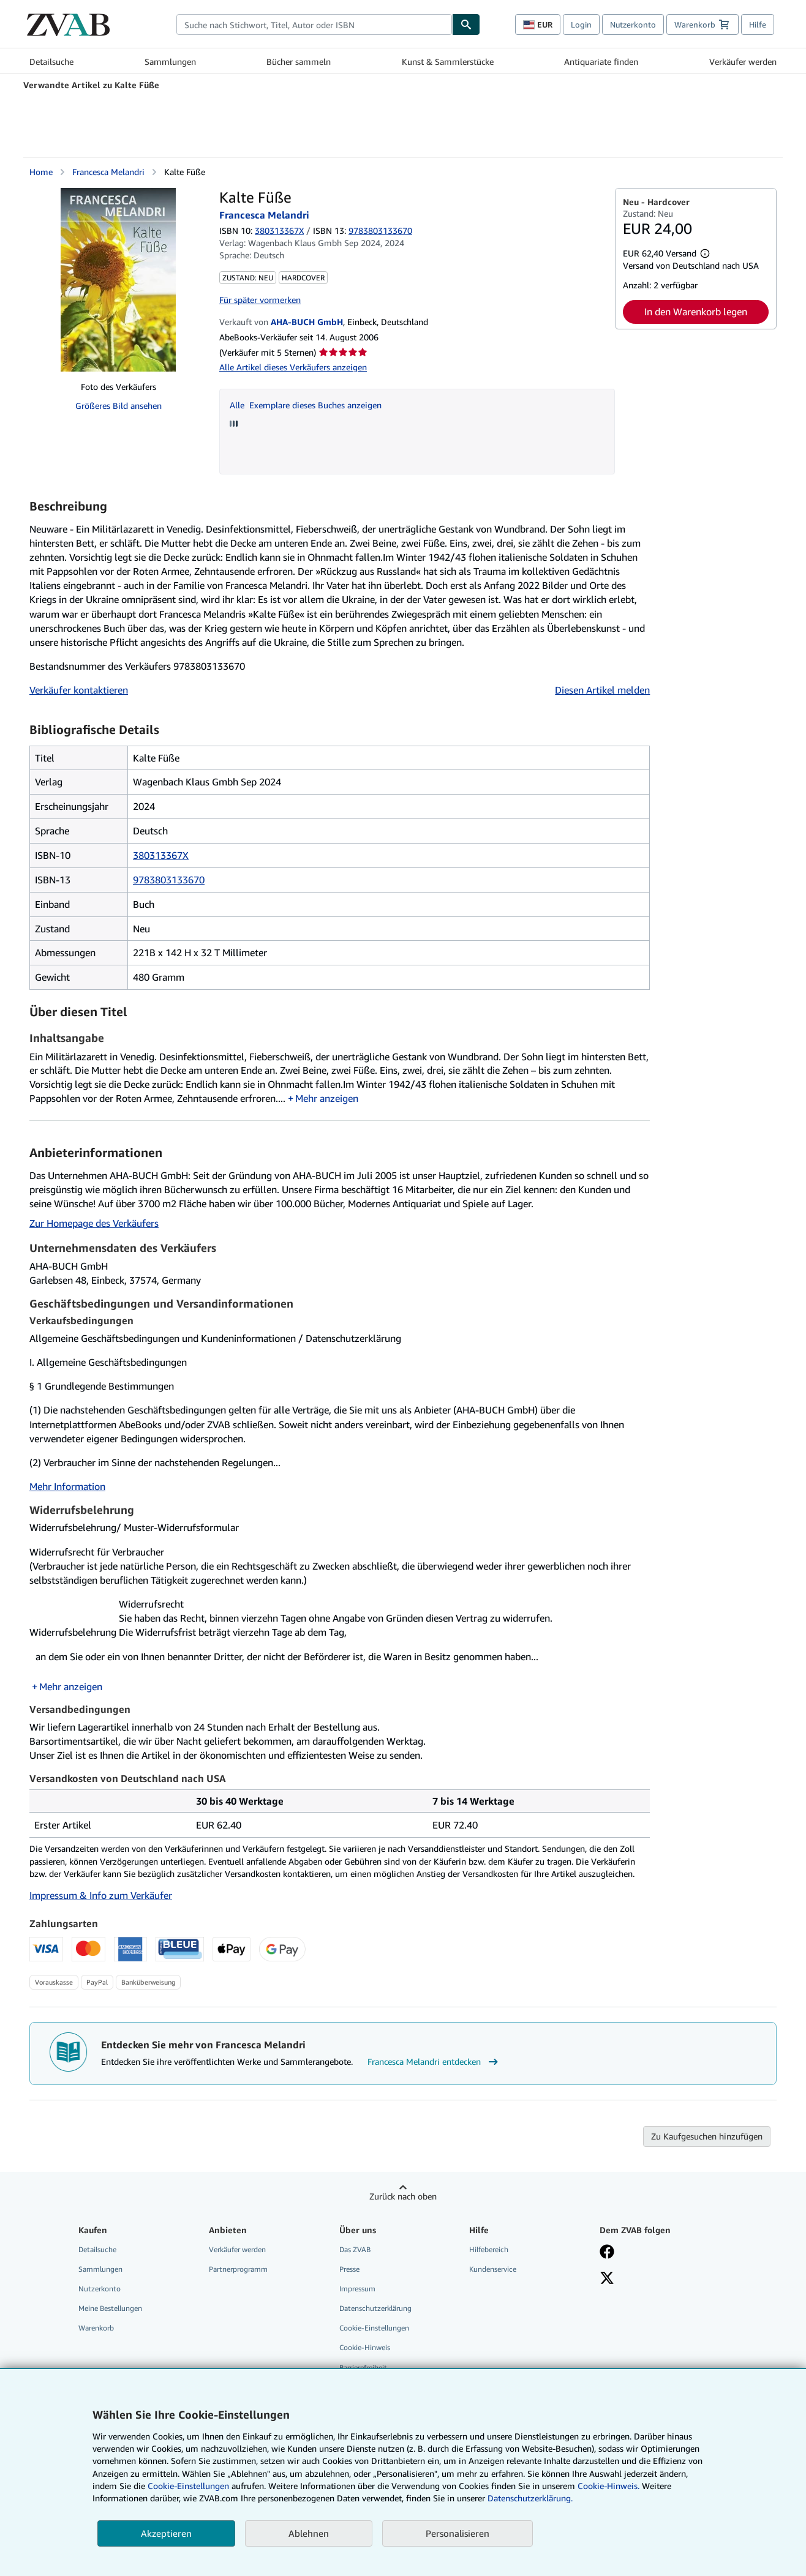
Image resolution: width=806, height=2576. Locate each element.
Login (581, 24)
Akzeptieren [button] (166, 2533)
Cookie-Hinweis (364, 2347)
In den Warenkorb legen (695, 311)
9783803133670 (169, 880)
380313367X (279, 230)
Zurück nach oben (403, 2196)
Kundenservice (492, 2269)
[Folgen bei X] (607, 2279)
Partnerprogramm (238, 2269)
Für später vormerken (260, 299)
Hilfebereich (488, 2249)
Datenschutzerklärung (375, 2308)
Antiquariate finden (601, 61)
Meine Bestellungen (110, 2308)
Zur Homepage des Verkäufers (94, 1223)
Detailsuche (51, 61)
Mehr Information (67, 1486)
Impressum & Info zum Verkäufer (100, 1895)
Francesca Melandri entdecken (434, 2062)
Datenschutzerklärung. (530, 2498)
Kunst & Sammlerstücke (448, 61)
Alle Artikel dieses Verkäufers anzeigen (293, 367)
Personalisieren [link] (457, 2533)
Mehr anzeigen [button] (326, 1098)
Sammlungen (170, 61)
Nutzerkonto (633, 24)
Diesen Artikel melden (602, 690)
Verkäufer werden (743, 61)
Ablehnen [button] (308, 2533)
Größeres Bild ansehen (118, 405)
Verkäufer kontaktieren (78, 690)
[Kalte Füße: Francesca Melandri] (118, 280)
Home (41, 172)
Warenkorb (96, 2327)
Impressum (357, 2288)
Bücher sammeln (298, 61)
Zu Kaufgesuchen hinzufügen (707, 2136)
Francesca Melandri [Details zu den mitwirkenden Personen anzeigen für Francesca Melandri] (108, 172)
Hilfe (757, 24)
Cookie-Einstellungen (188, 2486)
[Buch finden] (466, 24)
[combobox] (314, 24)
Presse (349, 2269)
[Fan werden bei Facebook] (607, 2252)
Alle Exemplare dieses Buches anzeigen (306, 405)
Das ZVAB (355, 2249)
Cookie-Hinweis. (608, 2486)
